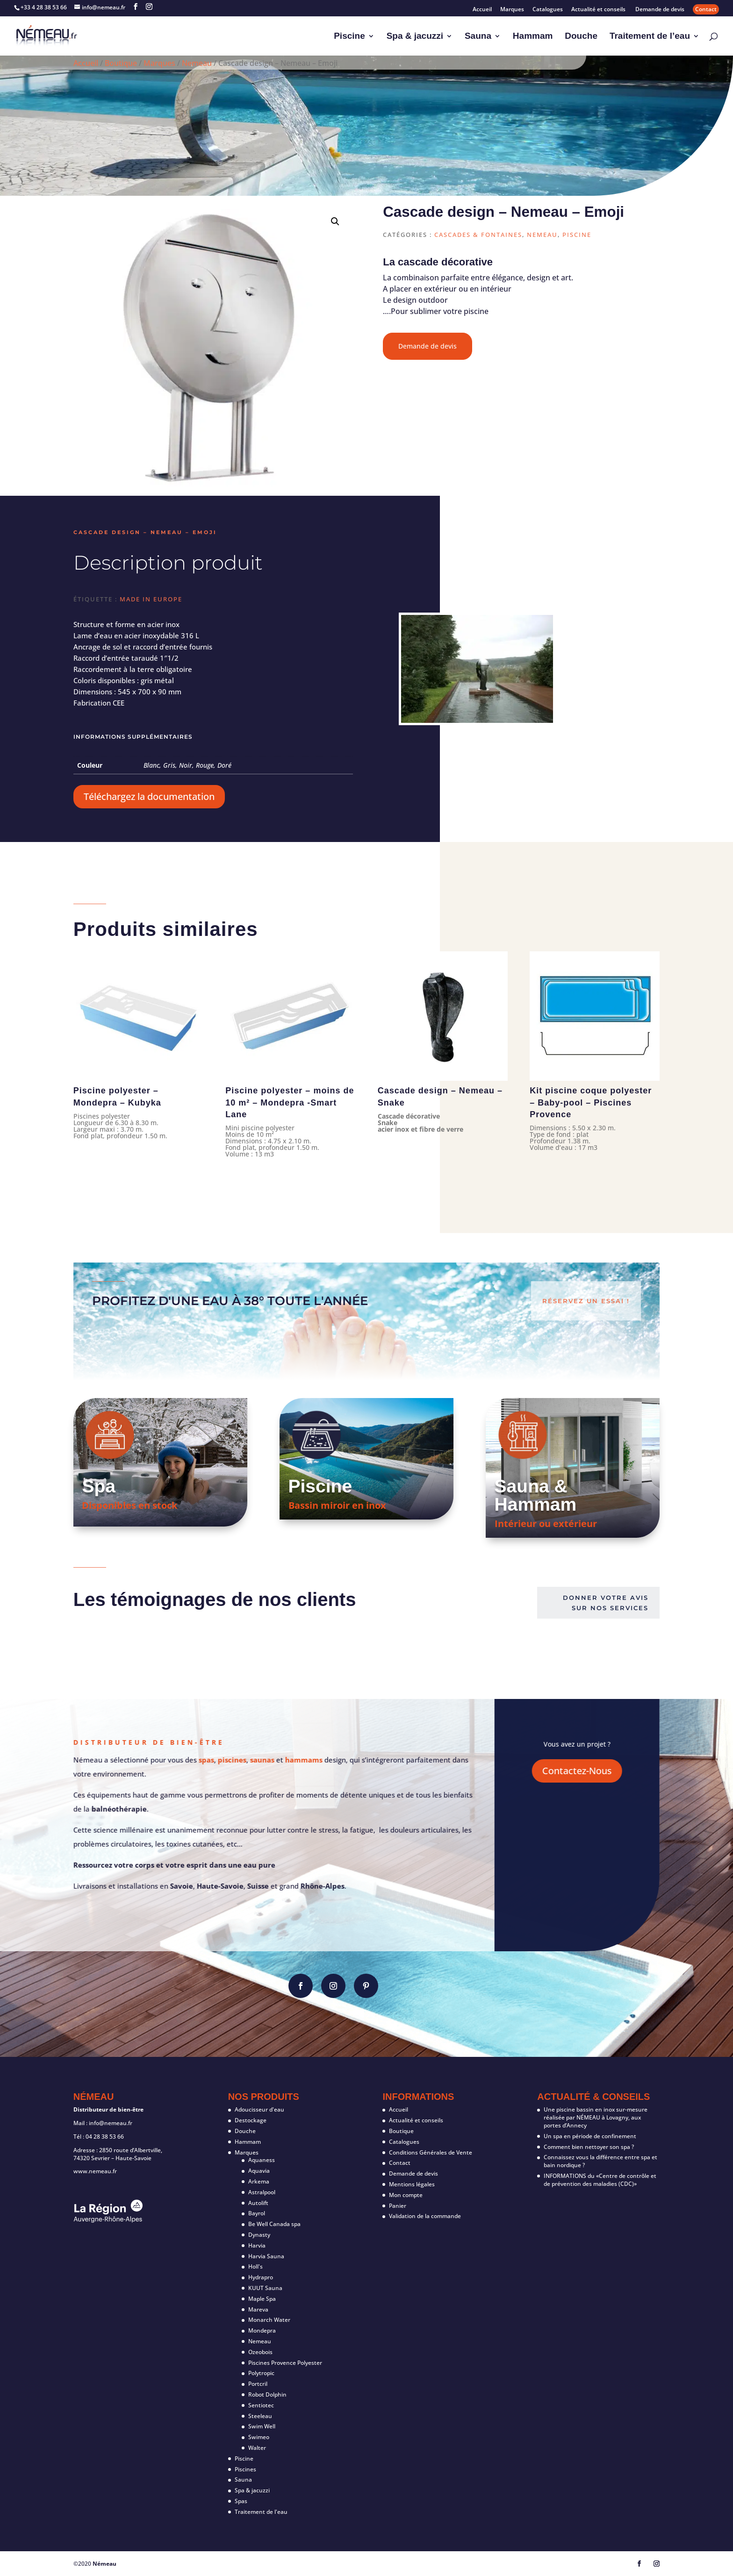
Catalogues (547, 10)
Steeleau (260, 2416)
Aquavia (259, 2171)
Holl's (255, 2266)
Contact (706, 9)
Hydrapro (260, 2277)
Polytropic (261, 2373)
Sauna (478, 37)
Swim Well (261, 2426)
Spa (98, 1486)
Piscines (245, 2469)
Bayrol (256, 2213)
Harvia (257, 2245)
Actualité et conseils (599, 10)
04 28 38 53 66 (105, 2137)
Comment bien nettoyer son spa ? (589, 2147)
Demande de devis (659, 10)
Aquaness (261, 2160)
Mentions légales (412, 2184)
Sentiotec (261, 2405)
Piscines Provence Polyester (285, 2363)
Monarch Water (269, 2320)
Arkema (258, 2181)
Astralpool (261, 2192)
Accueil (482, 10)
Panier (397, 2206)
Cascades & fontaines (478, 234)
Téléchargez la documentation (149, 796)
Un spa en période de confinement (590, 2136)
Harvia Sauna (266, 2256)
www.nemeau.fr (95, 2171)
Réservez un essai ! (586, 1301)
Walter (257, 2448)
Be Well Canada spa (274, 2224)
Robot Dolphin (267, 2394)
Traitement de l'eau (261, 2512)
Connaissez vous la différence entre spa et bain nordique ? (600, 2161)
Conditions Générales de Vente (430, 2152)
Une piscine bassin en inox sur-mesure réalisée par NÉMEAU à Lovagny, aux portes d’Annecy (595, 2117)
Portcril (257, 2384)
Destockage (250, 2120)
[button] (335, 221)
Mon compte (406, 2195)
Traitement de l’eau (650, 37)
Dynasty (259, 2235)
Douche (581, 37)
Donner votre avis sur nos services (605, 1603)
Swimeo (258, 2437)
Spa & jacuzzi (415, 37)
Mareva (258, 2309)
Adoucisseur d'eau (259, 2109)
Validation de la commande (425, 2216)
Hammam (533, 37)
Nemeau (197, 63)
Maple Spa (262, 2299)
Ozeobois (260, 2352)
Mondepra (262, 2330)
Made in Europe (151, 599)
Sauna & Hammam (536, 1495)
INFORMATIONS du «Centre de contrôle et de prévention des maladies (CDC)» (600, 2180)
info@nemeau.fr (110, 2123)
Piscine (349, 37)
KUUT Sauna (265, 2288)
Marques (512, 10)
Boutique (121, 63)
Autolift (258, 2203)
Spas (241, 2501)
